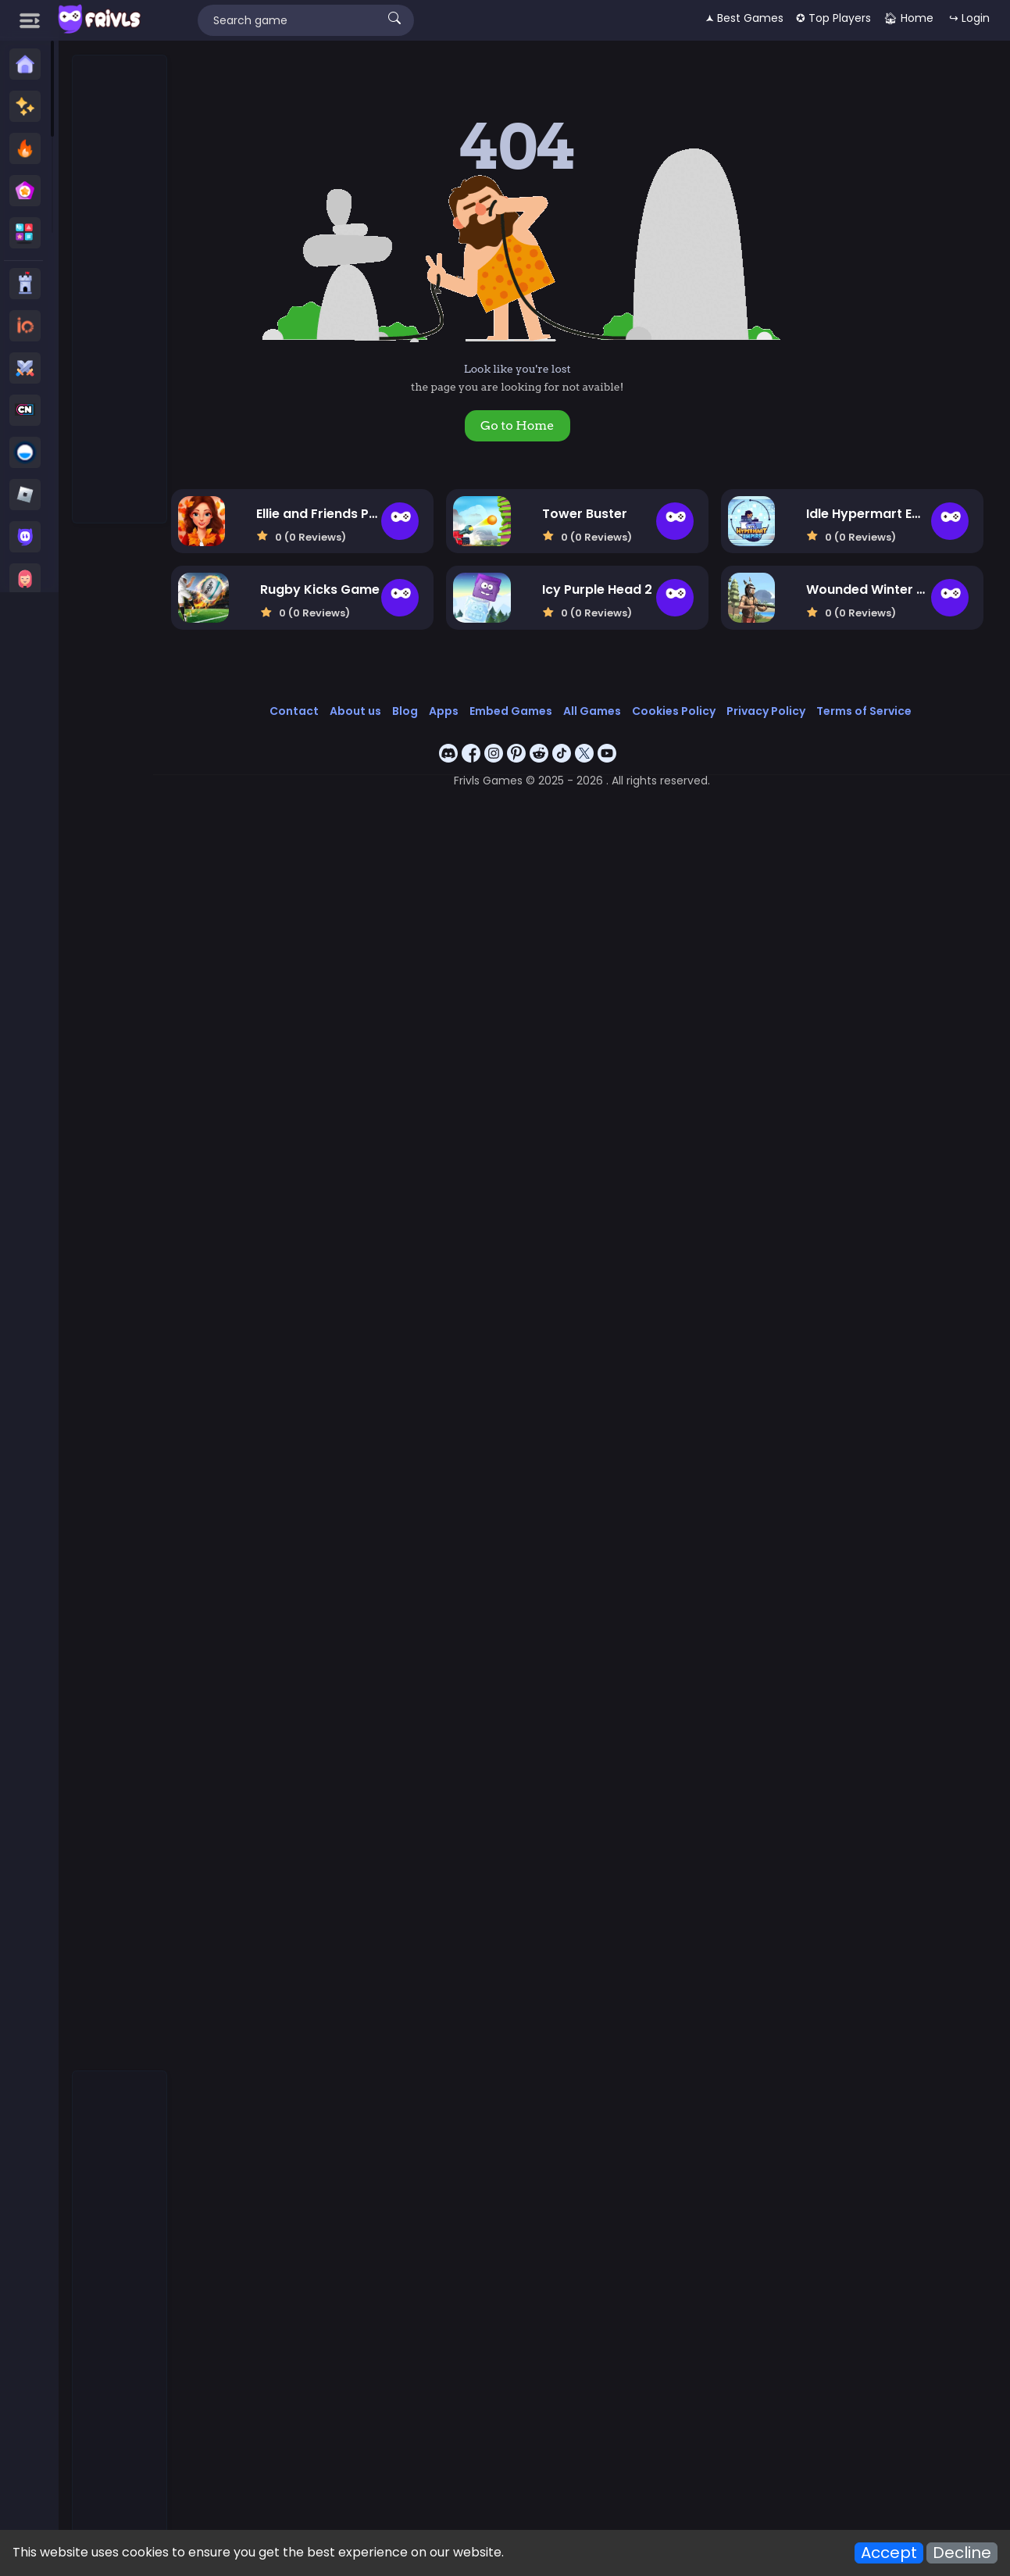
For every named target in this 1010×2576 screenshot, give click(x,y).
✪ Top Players (833, 18)
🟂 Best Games (744, 18)
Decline (962, 2552)
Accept (889, 2552)
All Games (601, 708)
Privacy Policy (775, 708)
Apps (453, 708)
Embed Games (520, 708)
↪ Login (969, 18)
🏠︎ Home (908, 18)
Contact (303, 708)
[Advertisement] (120, 289)
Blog (414, 708)
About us (365, 708)
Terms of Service (873, 708)
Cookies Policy (683, 708)
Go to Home (528, 425)
